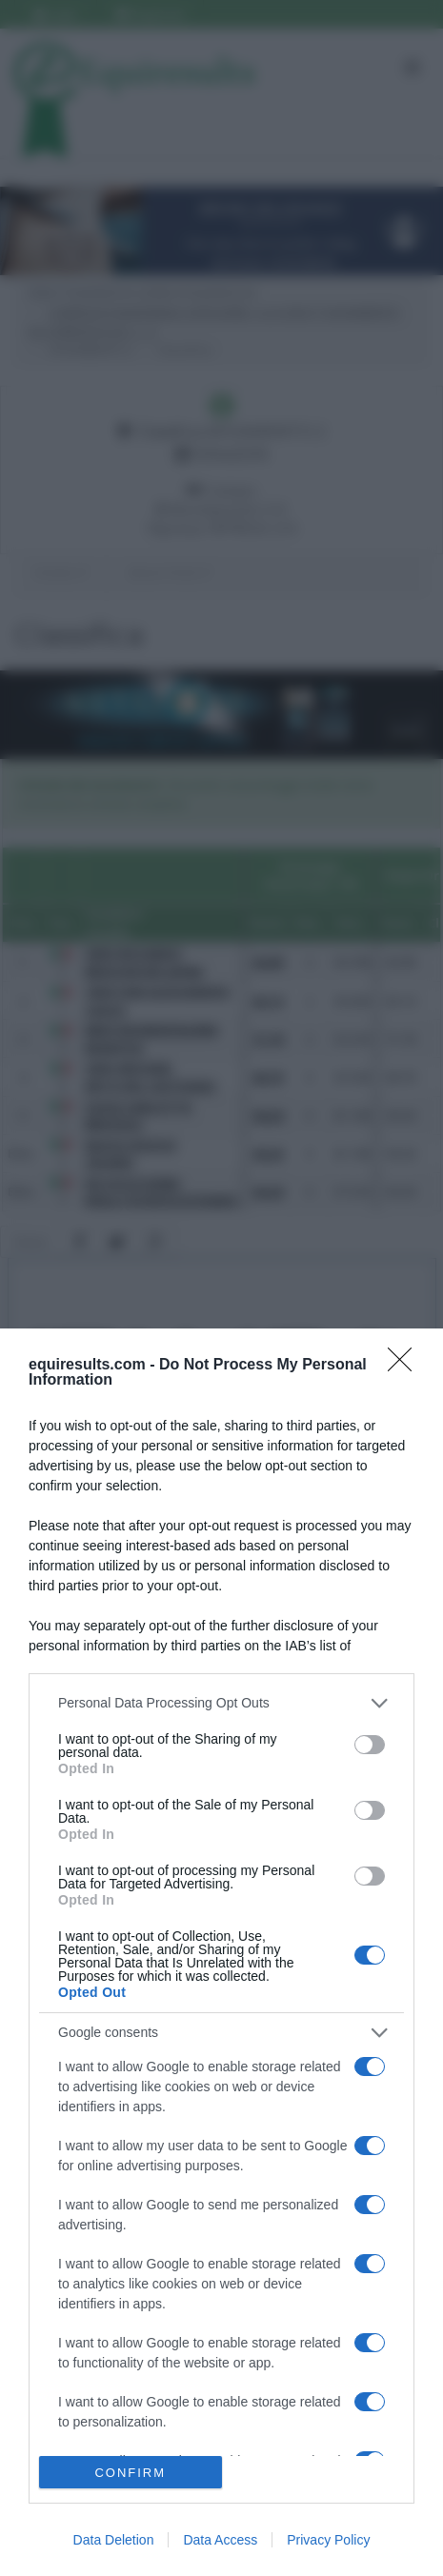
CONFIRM (130, 2473)
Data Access (220, 2539)
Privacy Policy (328, 2539)
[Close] (406, 1366)
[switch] (369, 1744)
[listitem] (221, 1703)
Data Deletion (113, 2539)
